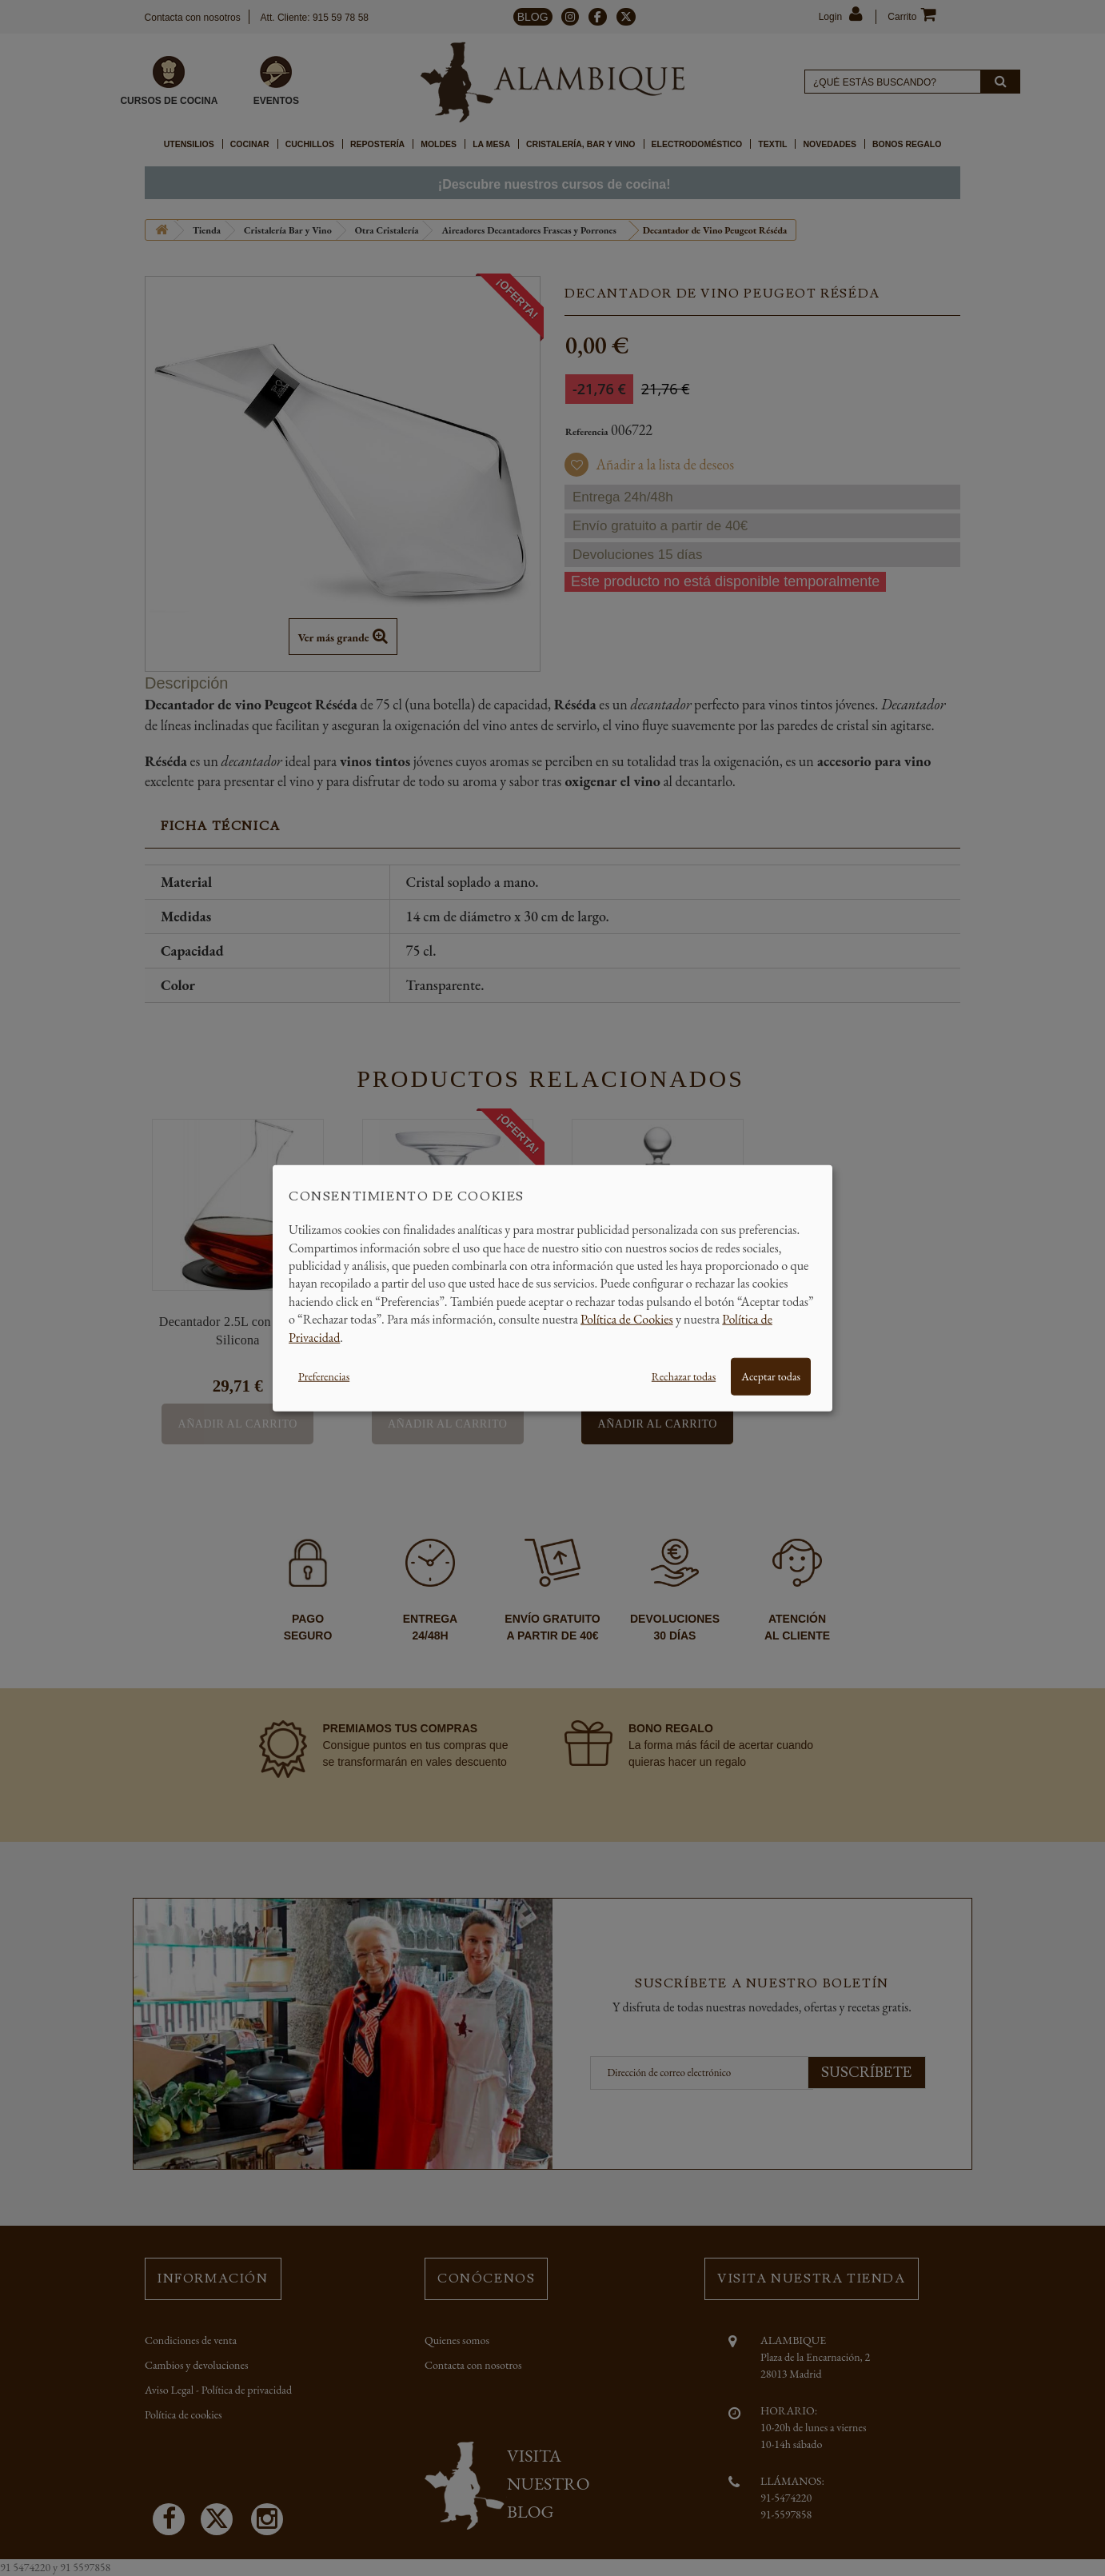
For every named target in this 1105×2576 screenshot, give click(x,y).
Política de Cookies (626, 1319)
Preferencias (323, 1376)
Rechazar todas (684, 1376)
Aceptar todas (770, 1376)
